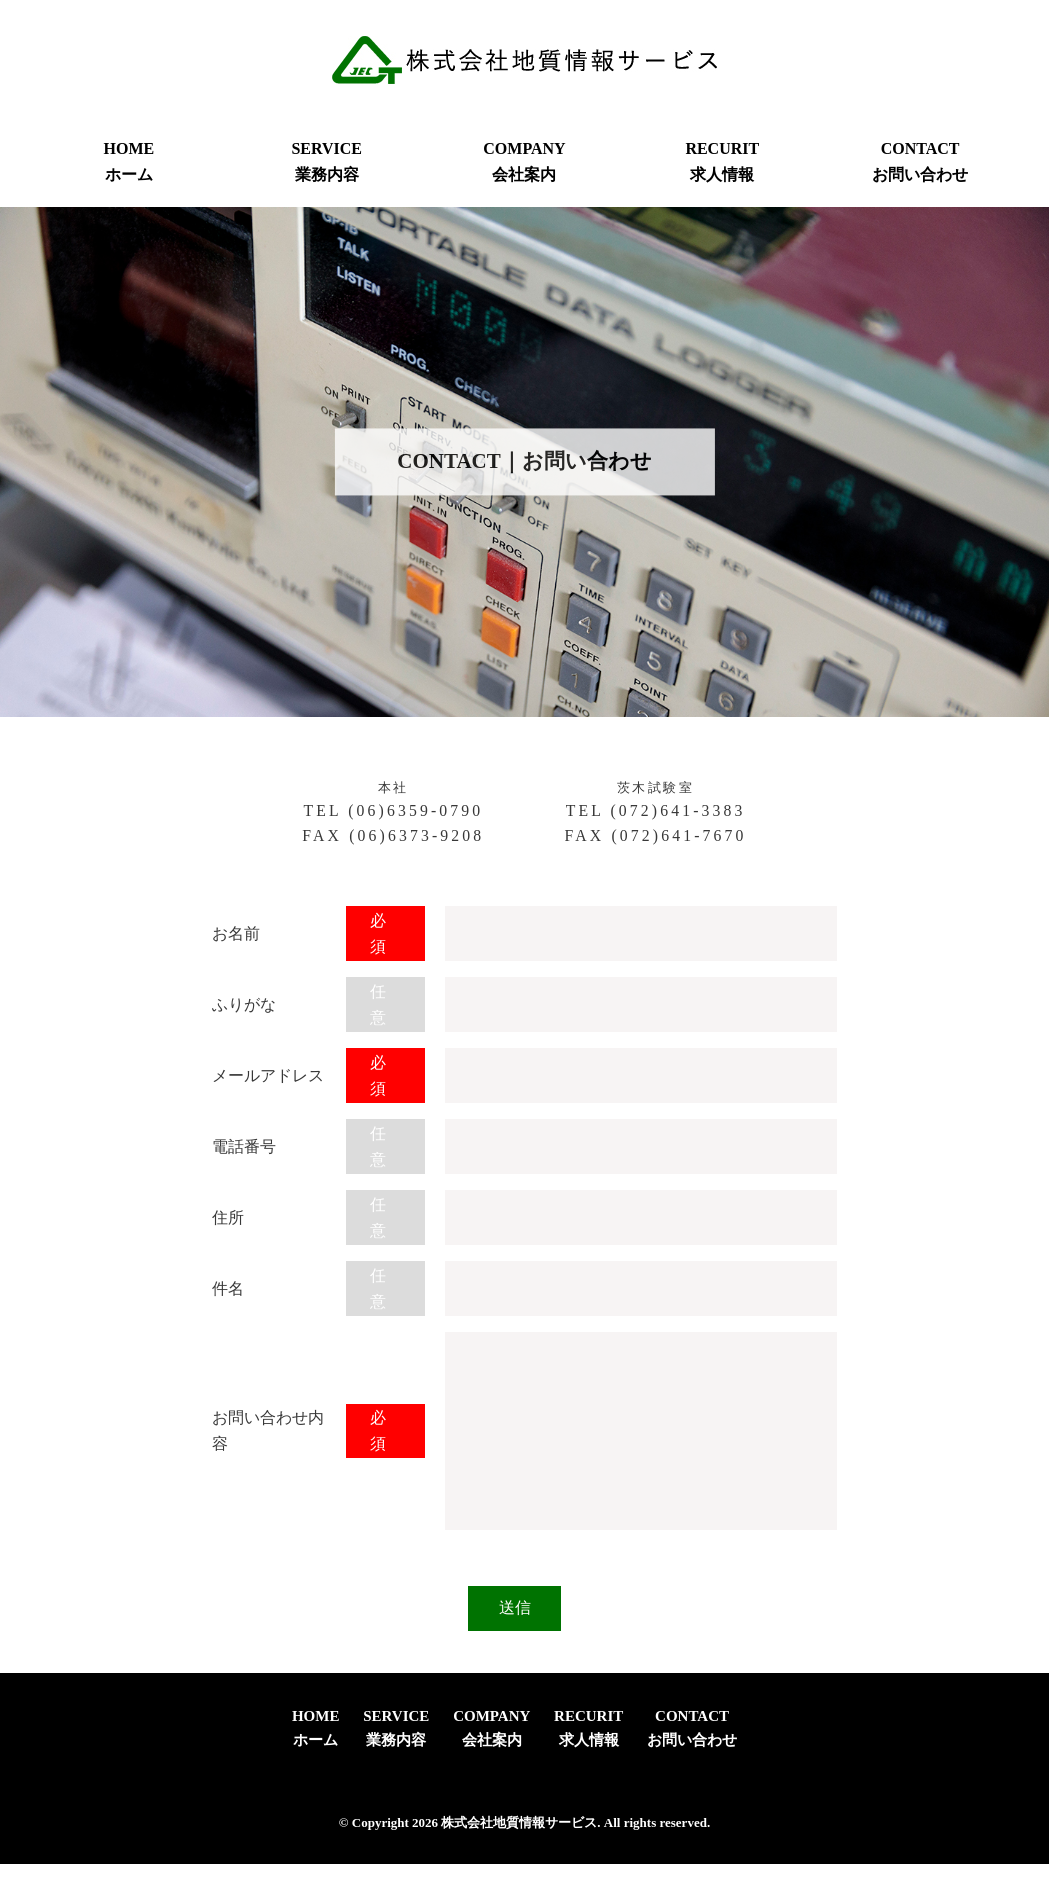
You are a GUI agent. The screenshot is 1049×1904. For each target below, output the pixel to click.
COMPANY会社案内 (524, 161)
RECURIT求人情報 (722, 161)
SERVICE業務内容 (326, 161)
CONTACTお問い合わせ (920, 161)
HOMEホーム (129, 161)
